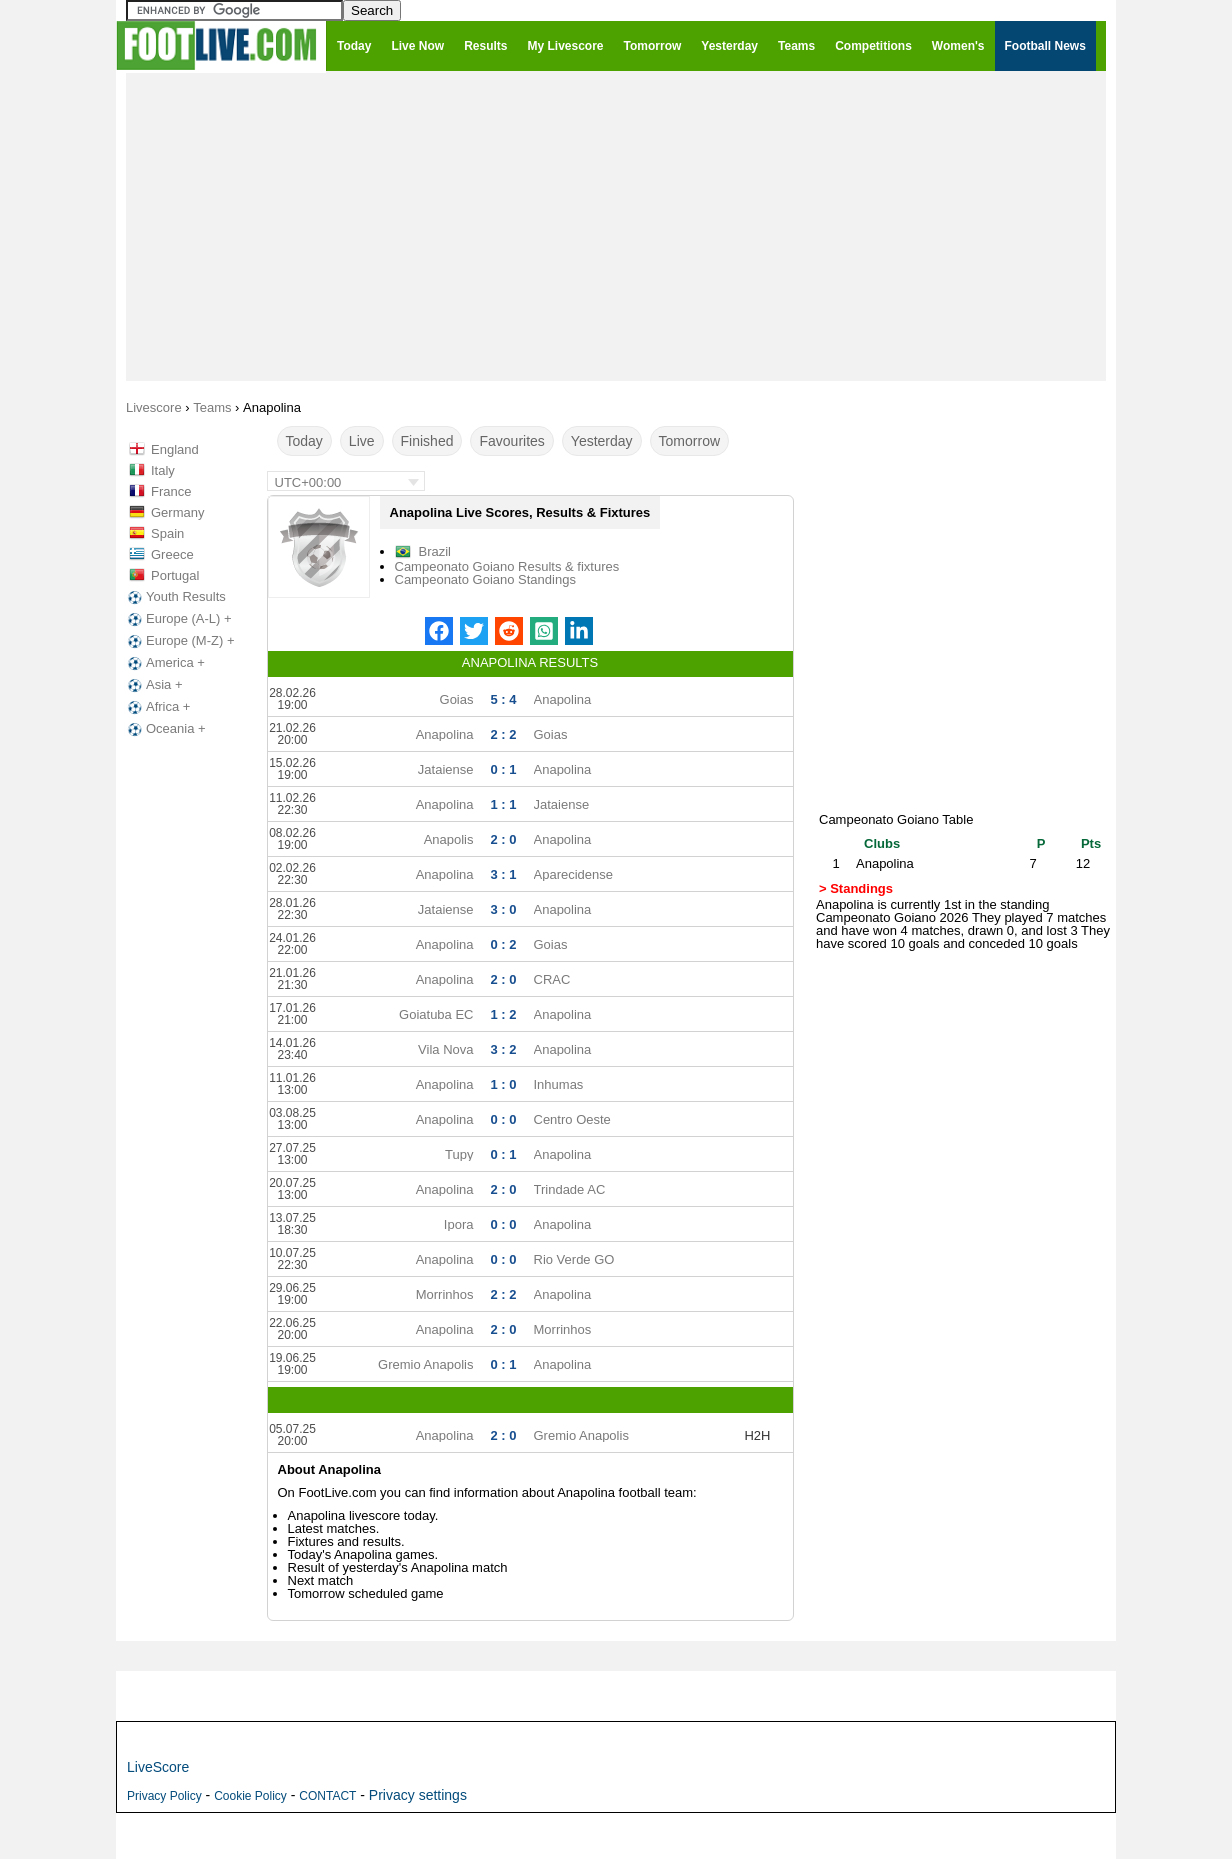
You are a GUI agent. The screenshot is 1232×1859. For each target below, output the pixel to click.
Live (362, 441)
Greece (172, 554)
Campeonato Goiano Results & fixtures (507, 566)
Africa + (157, 707)
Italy (163, 470)
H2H (757, 1435)
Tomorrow (689, 441)
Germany (177, 512)
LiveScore (158, 1767)
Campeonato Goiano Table (896, 819)
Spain (167, 533)
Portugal (175, 575)
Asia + (153, 685)
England (175, 449)
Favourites (511, 441)
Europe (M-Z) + (179, 641)
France (171, 491)
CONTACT (327, 1796)
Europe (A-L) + (178, 619)
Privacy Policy (164, 1796)
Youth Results (175, 597)
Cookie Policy (250, 1796)
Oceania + (165, 729)
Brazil (435, 551)
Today (304, 441)
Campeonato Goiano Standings (485, 579)
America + (164, 663)
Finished (427, 441)
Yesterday (602, 441)
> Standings (856, 888)
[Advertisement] (616, 226)
